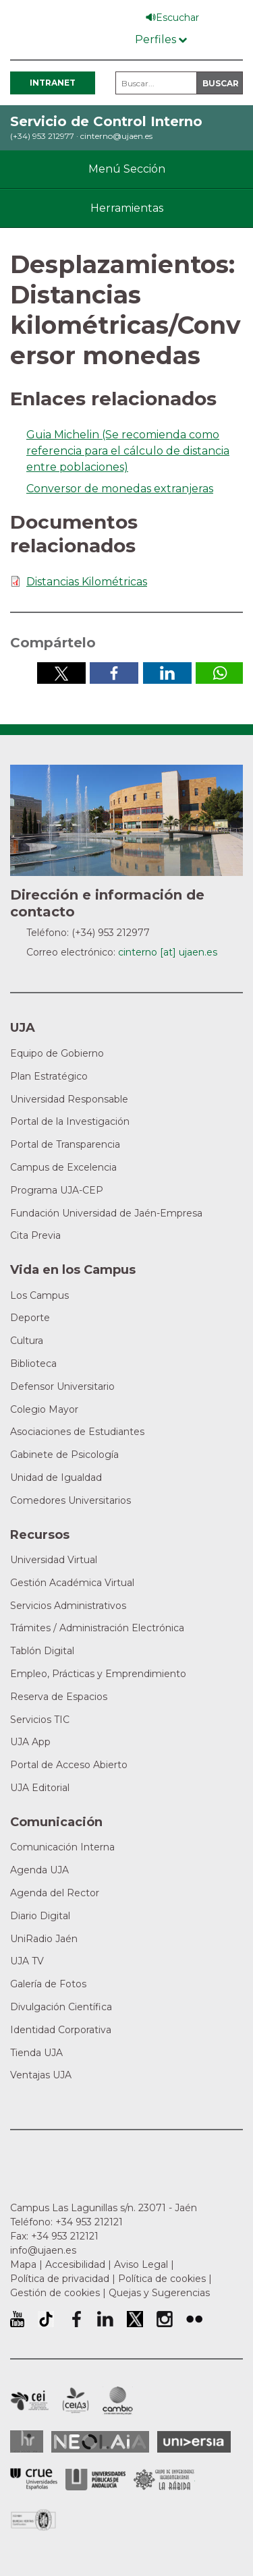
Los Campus (39, 1295)
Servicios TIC (39, 1720)
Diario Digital (40, 1916)
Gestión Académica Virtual (72, 1583)
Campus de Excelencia (63, 1167)
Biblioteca (33, 1363)
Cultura (26, 1341)
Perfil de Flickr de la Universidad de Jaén (194, 2319)
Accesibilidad (75, 2264)
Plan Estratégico (49, 1076)
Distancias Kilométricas (86, 581)
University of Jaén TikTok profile (46, 2319)
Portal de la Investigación (70, 1121)
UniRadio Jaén (44, 1939)
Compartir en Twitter (61, 673)
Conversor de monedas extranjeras (119, 488)
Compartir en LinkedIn (167, 673)
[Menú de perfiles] (161, 37)
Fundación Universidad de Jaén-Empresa (106, 1213)
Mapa (23, 2264)
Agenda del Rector (54, 1893)
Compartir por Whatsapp (220, 673)
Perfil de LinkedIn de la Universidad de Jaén (105, 2319)
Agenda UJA (39, 1870)
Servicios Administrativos (68, 1606)
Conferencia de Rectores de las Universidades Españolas (33, 2479)
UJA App (30, 1742)
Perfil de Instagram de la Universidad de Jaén (165, 2319)
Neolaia (100, 2442)
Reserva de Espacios (58, 1697)
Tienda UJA (36, 2053)
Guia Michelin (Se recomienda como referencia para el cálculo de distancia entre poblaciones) (127, 450)
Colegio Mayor (44, 1409)
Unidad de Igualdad (56, 1477)
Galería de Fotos (48, 1984)
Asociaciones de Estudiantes (77, 1432)
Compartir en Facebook (114, 673)
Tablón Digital (42, 1651)
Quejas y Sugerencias (159, 2293)
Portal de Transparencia (65, 1144)
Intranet (53, 83)
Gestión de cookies (55, 2293)
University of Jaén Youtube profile (17, 2319)
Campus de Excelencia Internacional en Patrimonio (29, 2401)
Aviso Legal (141, 2264)
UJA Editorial (39, 1788)
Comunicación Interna (62, 1847)
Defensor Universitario (62, 1386)
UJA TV (27, 1961)
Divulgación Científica (61, 2007)
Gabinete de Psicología (64, 1454)
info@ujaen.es (43, 2250)
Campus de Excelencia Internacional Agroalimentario (75, 2401)
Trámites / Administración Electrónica (97, 1628)
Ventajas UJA (41, 2075)
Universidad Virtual (53, 1560)
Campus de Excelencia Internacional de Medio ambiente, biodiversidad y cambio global (118, 2401)
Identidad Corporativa (60, 2030)
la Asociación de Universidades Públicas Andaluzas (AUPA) (95, 2479)
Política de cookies (162, 2279)
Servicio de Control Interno (106, 121)
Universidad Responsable (69, 1099)
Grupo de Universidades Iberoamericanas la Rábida (164, 2479)
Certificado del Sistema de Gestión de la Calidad (33, 2518)
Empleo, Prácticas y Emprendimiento (98, 1674)
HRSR (26, 2441)
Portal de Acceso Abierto (69, 1765)
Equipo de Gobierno (57, 1053)
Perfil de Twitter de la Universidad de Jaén (135, 2319)
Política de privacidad (59, 2279)
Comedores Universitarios (70, 1500)
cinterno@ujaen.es (116, 136)
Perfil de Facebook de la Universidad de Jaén (75, 2319)
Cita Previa (35, 1235)
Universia (194, 2442)
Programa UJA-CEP (56, 1190)
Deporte (30, 1318)
